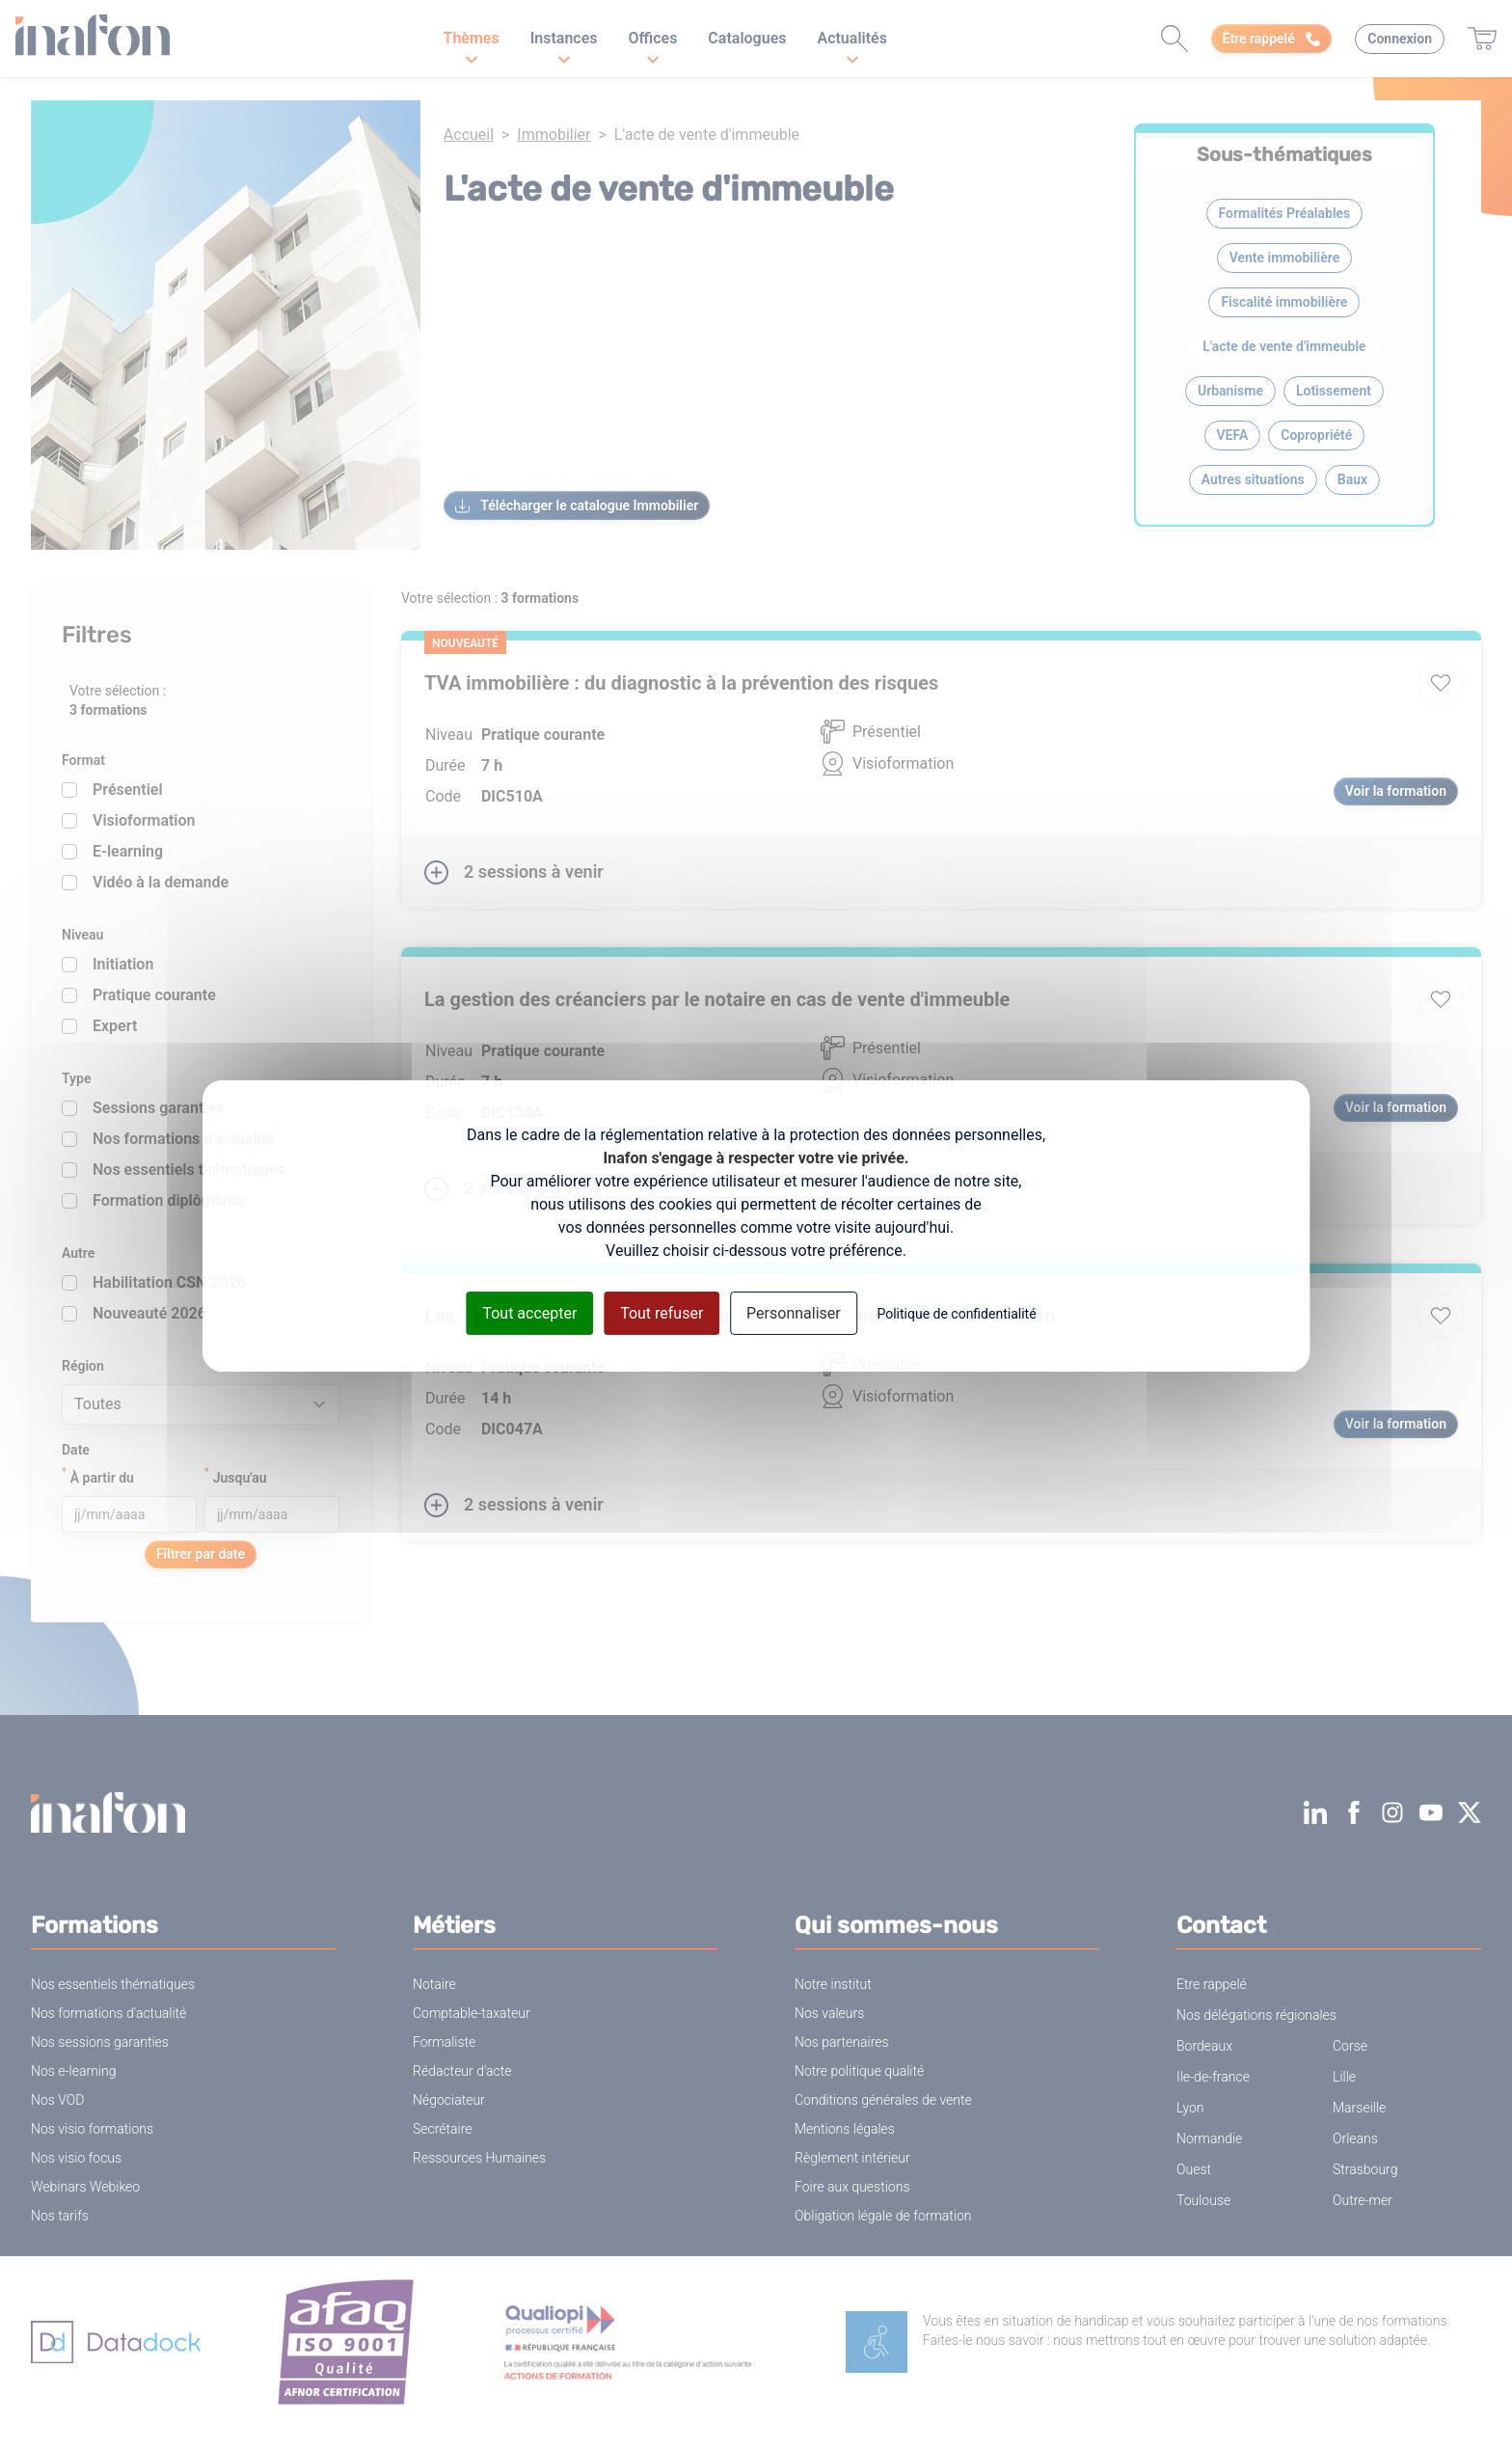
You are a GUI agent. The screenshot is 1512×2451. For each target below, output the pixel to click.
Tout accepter (529, 1312)
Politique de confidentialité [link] (956, 1313)
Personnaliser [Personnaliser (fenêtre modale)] (793, 1312)
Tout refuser (661, 1312)
